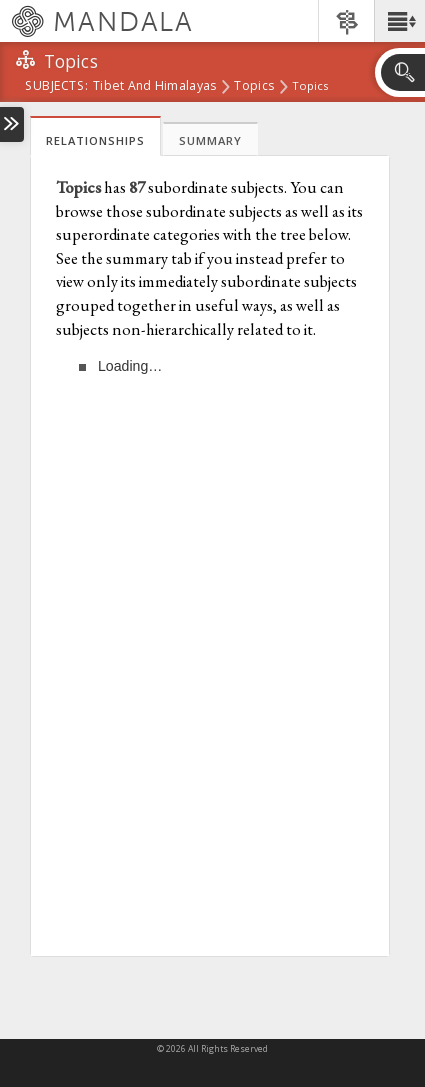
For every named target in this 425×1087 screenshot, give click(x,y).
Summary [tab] (210, 140)
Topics (254, 87)
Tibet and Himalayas (154, 87)
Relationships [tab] (95, 140)
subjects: (56, 87)
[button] (399, 21)
